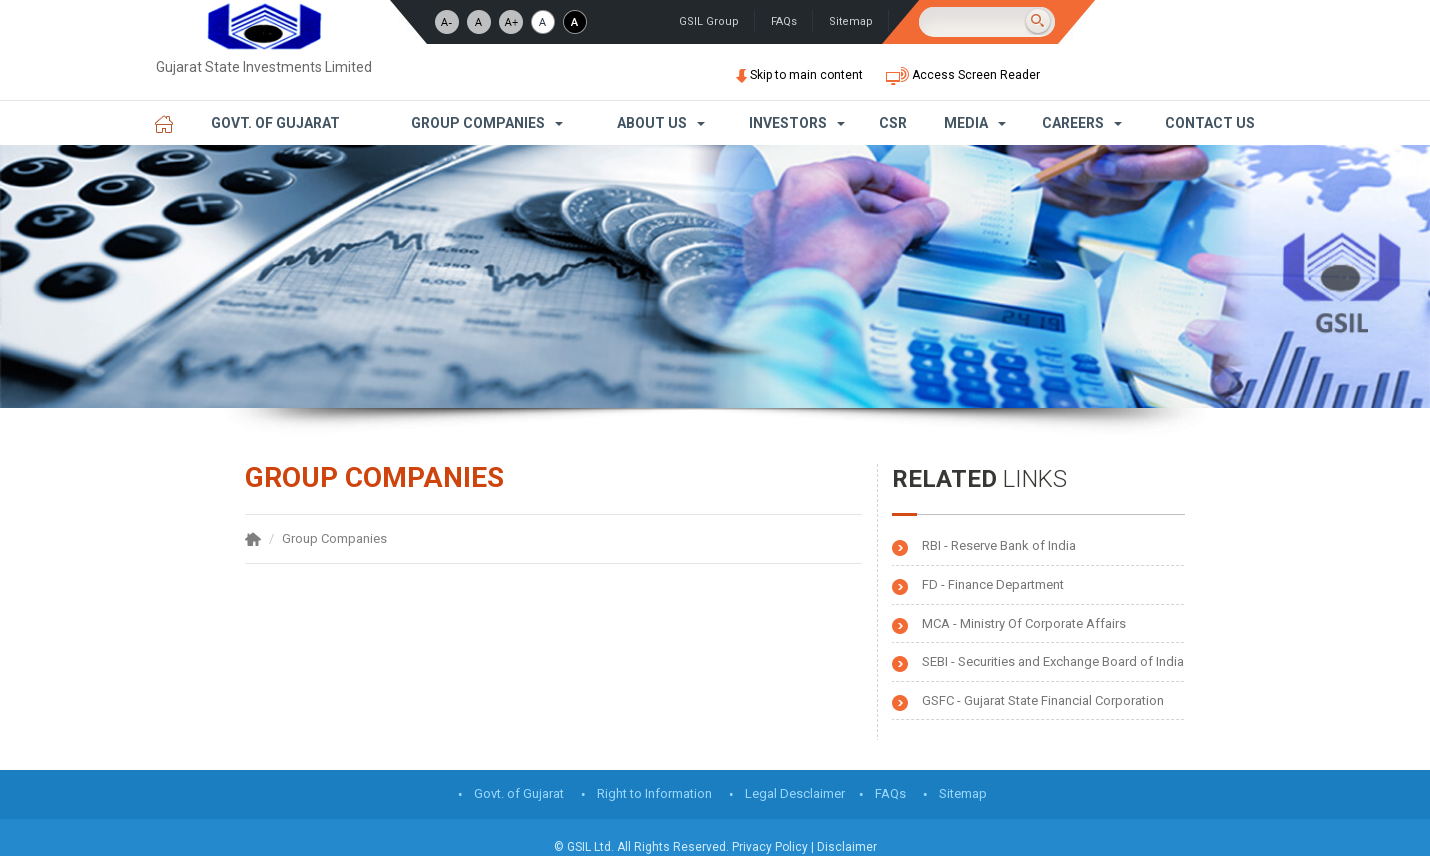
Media (966, 123)
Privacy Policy (770, 847)
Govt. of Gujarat (275, 123)
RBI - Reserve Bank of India (999, 545)
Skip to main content (801, 75)
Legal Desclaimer (795, 793)
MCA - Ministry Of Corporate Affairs (1024, 623)
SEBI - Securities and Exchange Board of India (1053, 661)
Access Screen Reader (963, 75)
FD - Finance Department (993, 584)
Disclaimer (847, 847)
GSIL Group (709, 21)
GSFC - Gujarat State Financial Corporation (1043, 700)
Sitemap (851, 21)
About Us (652, 123)
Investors (788, 123)
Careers (1073, 123)
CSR (893, 123)
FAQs (784, 21)
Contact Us (1210, 123)
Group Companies (478, 123)
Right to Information (654, 793)
